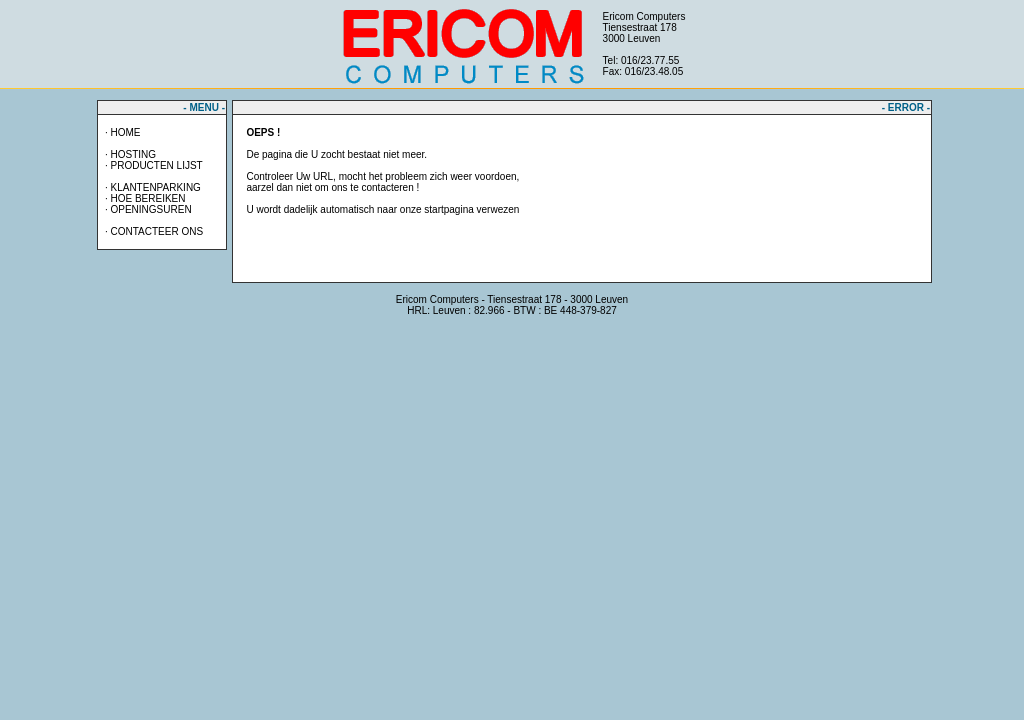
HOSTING (133, 154)
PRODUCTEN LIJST (156, 165)
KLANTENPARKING (155, 187)
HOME (125, 132)
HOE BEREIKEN (147, 198)
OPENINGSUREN (150, 209)
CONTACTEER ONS (156, 231)
